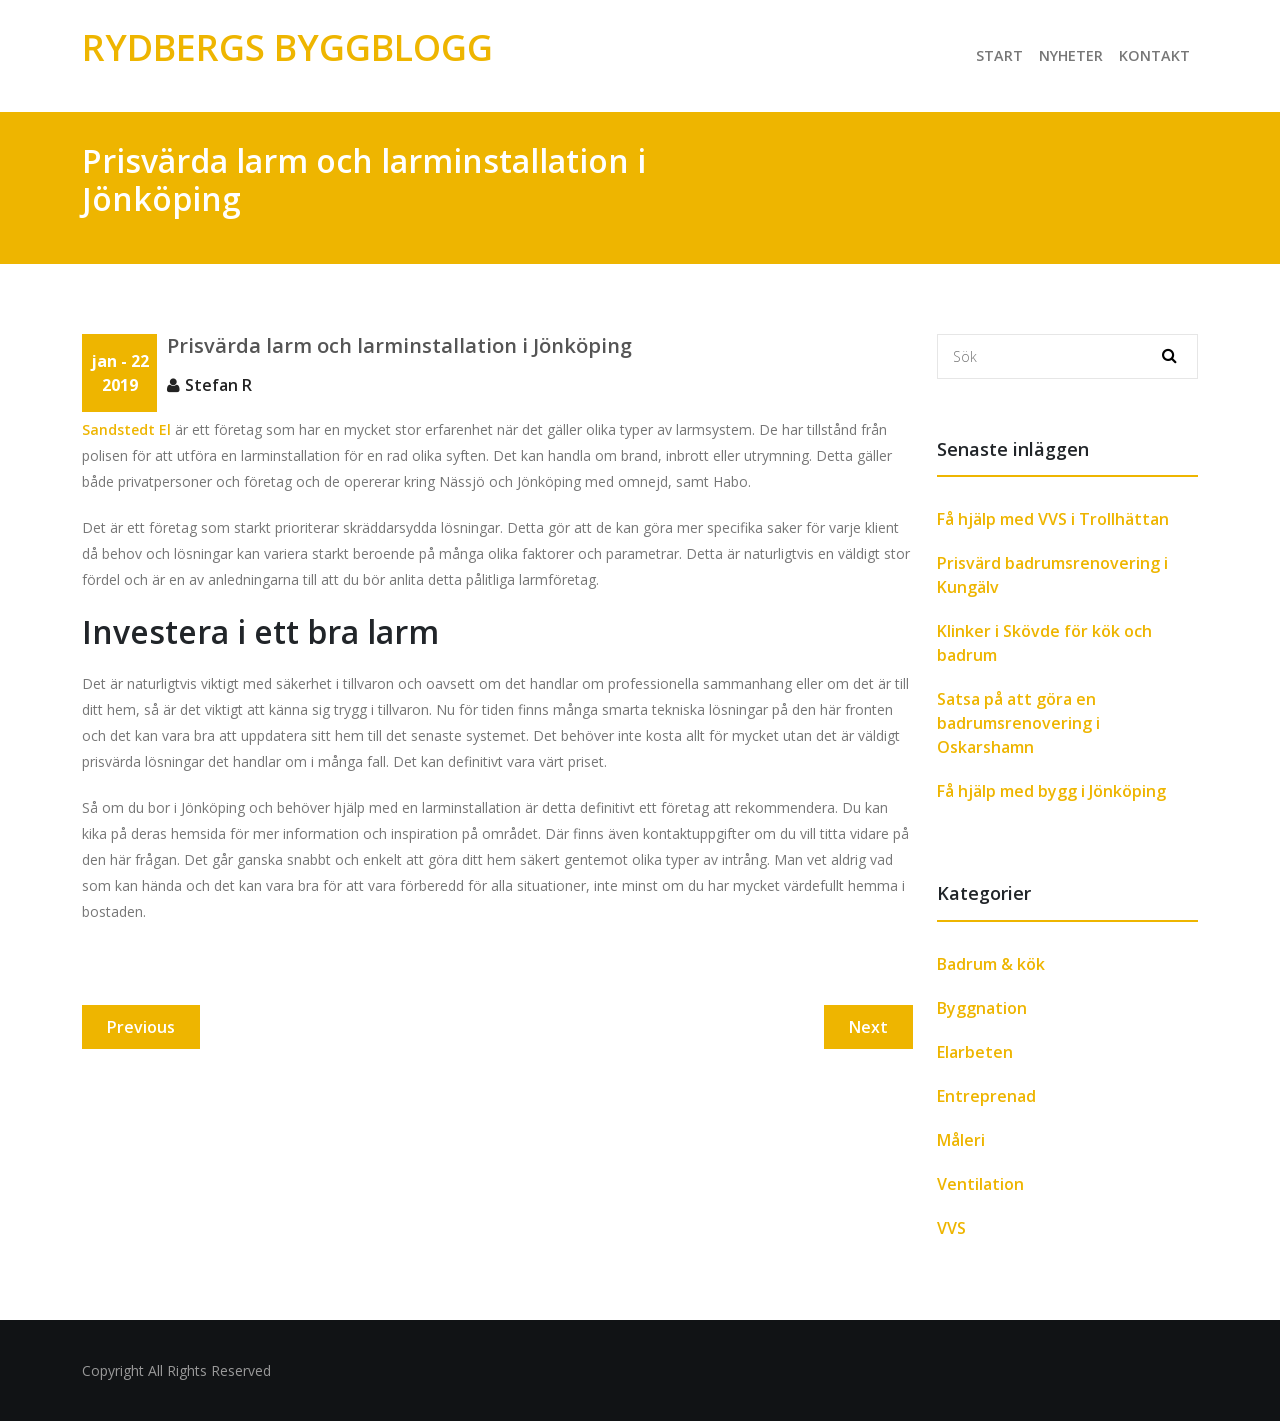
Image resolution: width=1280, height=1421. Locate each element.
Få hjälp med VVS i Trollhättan (1053, 519)
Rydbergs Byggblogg (287, 47)
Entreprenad (986, 1096)
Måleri (961, 1140)
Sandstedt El (126, 429)
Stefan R (218, 385)
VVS (951, 1228)
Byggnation (982, 1008)
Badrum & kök (991, 964)
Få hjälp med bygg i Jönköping (1051, 791)
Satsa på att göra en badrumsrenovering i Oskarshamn (1018, 723)
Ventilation (980, 1184)
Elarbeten (975, 1052)
